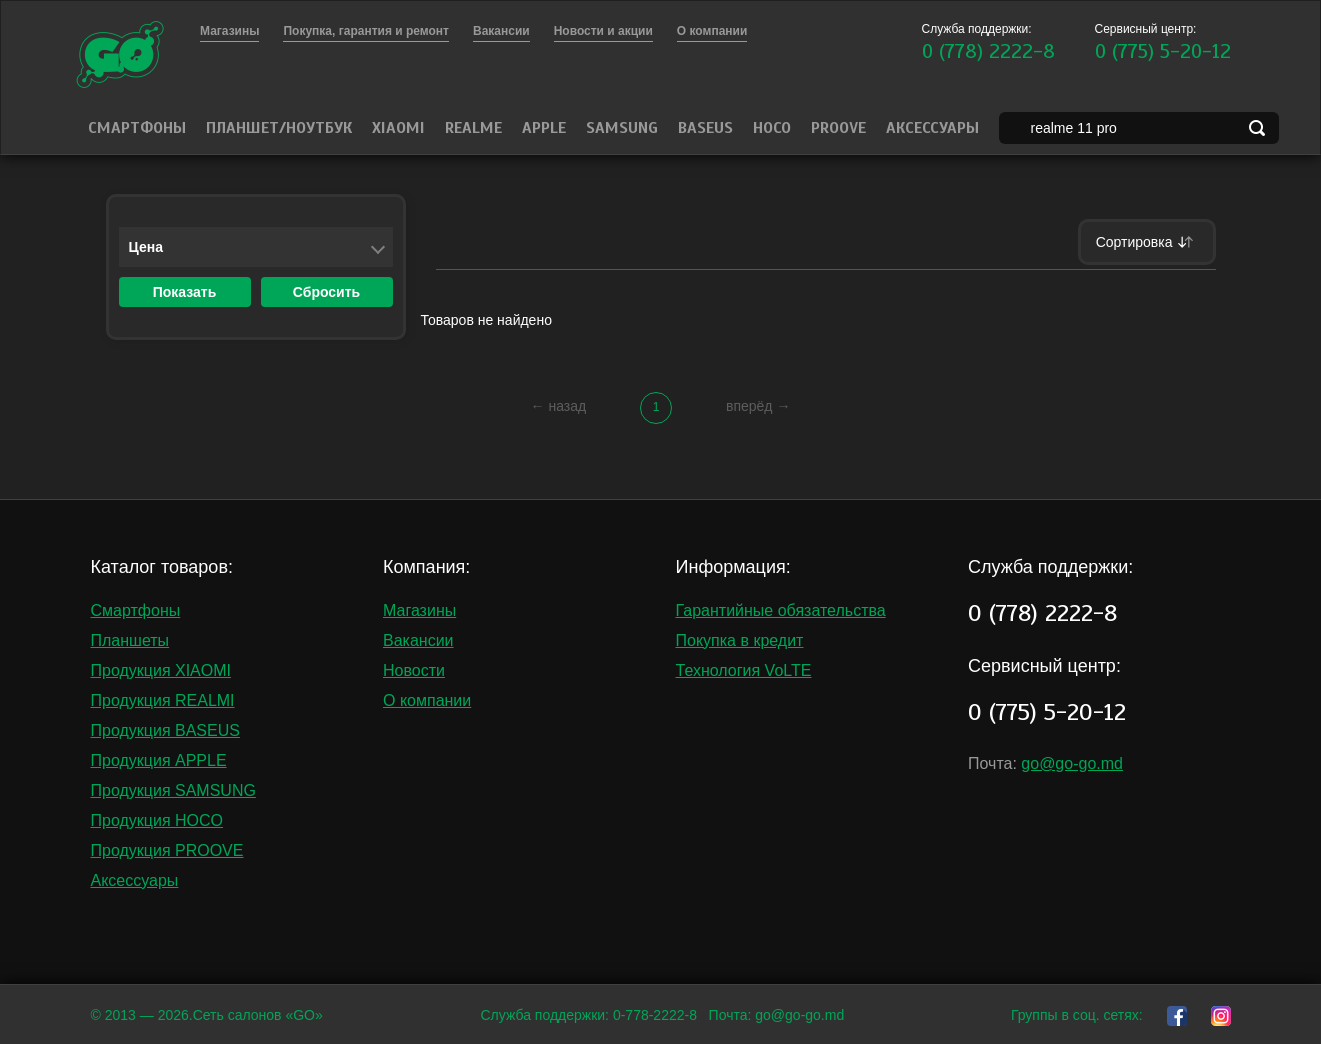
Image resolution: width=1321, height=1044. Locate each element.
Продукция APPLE (159, 760)
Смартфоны (137, 128)
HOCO (772, 128)
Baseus (705, 128)
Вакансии (418, 640)
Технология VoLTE (744, 670)
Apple (544, 128)
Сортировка (1147, 242)
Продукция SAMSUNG (173, 790)
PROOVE (838, 128)
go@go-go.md (1072, 763)
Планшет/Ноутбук (279, 128)
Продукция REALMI (163, 700)
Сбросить (326, 292)
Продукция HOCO (157, 820)
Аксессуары (932, 128)
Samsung (622, 128)
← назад (559, 406)
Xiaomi (398, 128)
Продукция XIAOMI (161, 670)
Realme (473, 128)
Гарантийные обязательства (781, 610)
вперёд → (758, 406)
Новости (414, 670)
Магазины (419, 610)
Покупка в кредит (740, 640)
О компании (427, 700)
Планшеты (130, 640)
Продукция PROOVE (167, 850)
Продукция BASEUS (165, 730)
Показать (185, 292)
